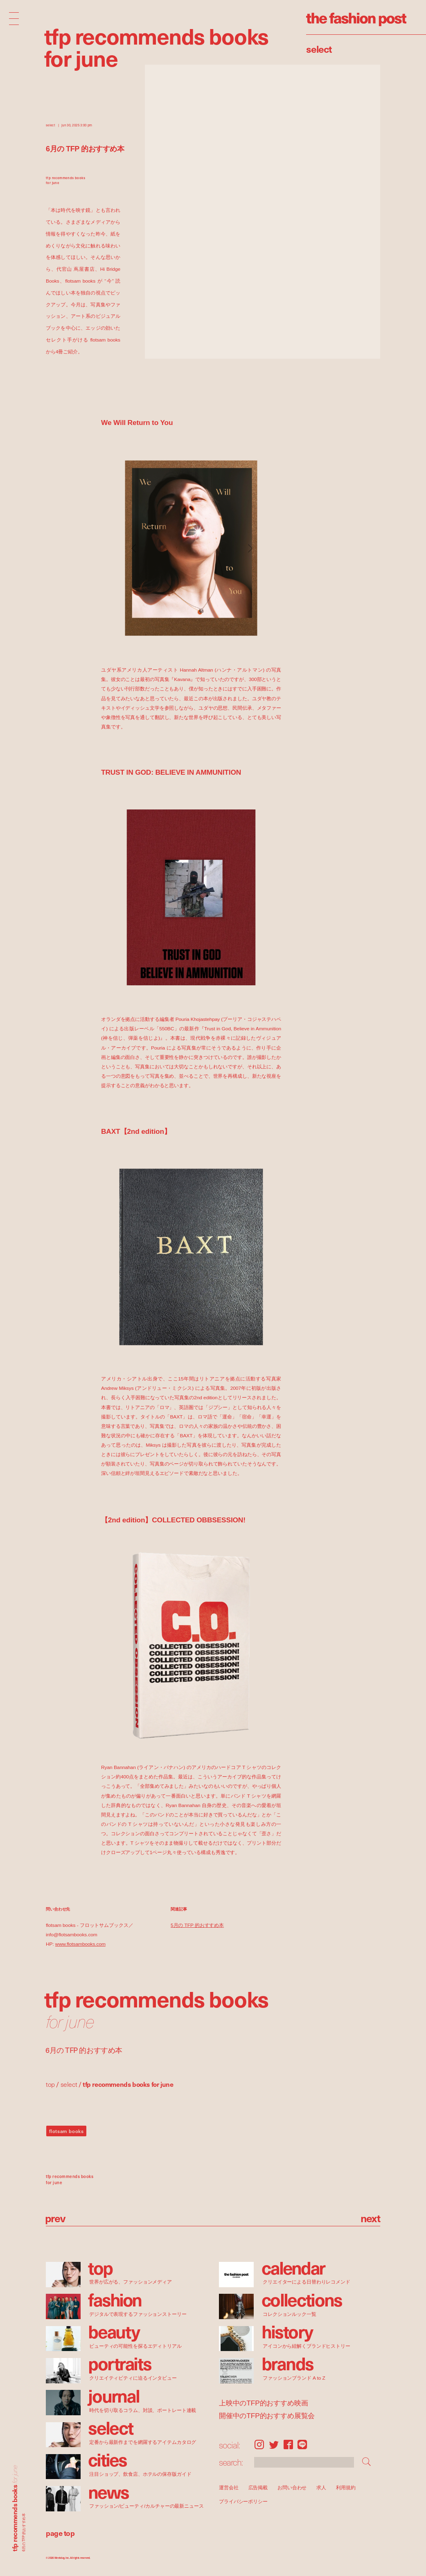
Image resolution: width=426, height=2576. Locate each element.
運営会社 (229, 2487)
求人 (322, 2487)
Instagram (259, 2444)
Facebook (288, 2444)
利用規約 (346, 2487)
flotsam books (66, 2131)
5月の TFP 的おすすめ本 (197, 1925)
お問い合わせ (292, 2487)
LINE (302, 2444)
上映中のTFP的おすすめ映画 (263, 2403)
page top (60, 2532)
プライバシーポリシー (243, 2501)
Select (319, 48)
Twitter (274, 2444)
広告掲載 (258, 2487)
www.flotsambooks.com (80, 1944)
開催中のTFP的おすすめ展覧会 (267, 2415)
